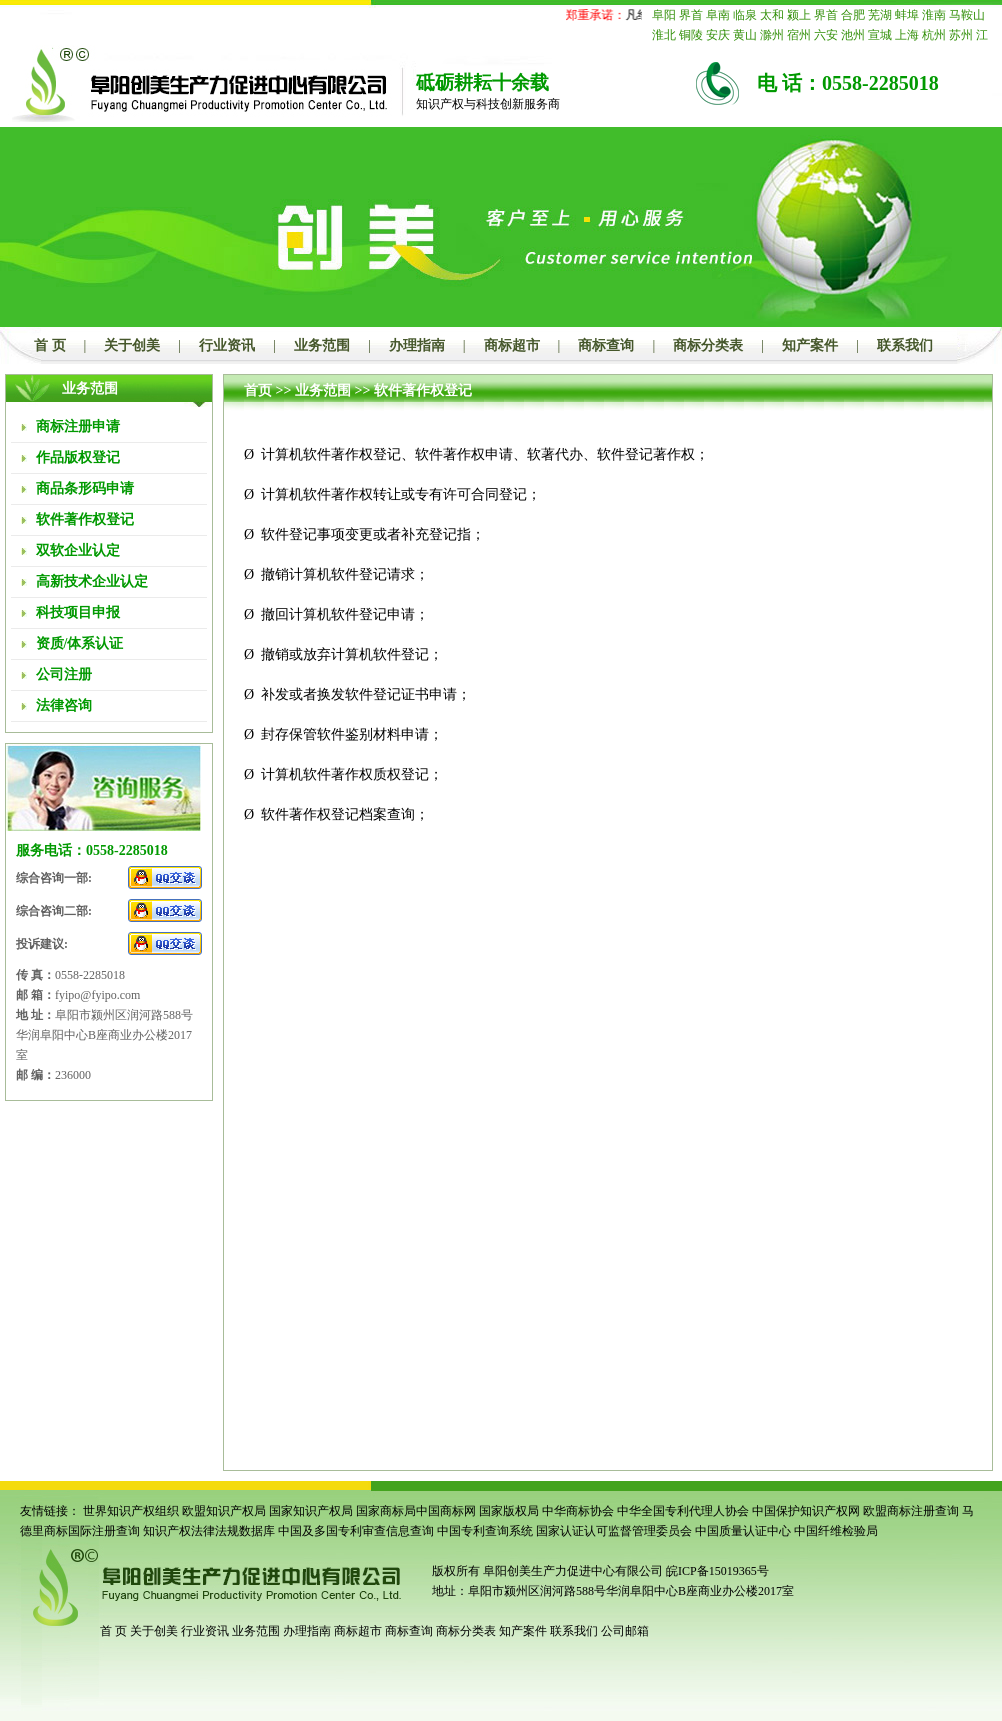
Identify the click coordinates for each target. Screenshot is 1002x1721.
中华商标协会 (578, 1511)
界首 (691, 15)
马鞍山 (967, 15)
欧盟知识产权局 (224, 1511)
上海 (907, 35)
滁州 (772, 35)
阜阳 (664, 15)
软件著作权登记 (423, 390)
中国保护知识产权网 (806, 1511)
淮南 (934, 15)
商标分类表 (708, 345)
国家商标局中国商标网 (416, 1511)
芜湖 (880, 15)
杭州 (934, 35)
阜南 (718, 15)
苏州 (961, 35)
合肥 (853, 15)
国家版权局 (509, 1511)
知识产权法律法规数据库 (209, 1531)
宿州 (799, 35)
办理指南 (417, 345)
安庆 (718, 35)
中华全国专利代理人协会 (683, 1511)
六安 (826, 35)
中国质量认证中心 (743, 1531)
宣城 (880, 35)
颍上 (799, 15)
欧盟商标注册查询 (911, 1511)
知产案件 (810, 345)
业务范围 (322, 345)
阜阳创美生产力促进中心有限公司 (571, 1571)
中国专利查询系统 (485, 1531)
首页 (258, 390)
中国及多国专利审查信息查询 (356, 1531)
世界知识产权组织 (131, 1511)
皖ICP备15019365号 (717, 1571)
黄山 (745, 35)
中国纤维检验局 (836, 1531)
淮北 (664, 35)
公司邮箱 (625, 1631)
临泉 (745, 15)
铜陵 (691, 35)
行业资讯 (227, 345)
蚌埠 (907, 15)
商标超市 (512, 345)
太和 (772, 15)
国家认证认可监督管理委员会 (614, 1531)
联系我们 (905, 345)
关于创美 (132, 345)
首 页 (50, 345)
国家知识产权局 (311, 1511)
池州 (853, 35)
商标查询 (606, 345)
